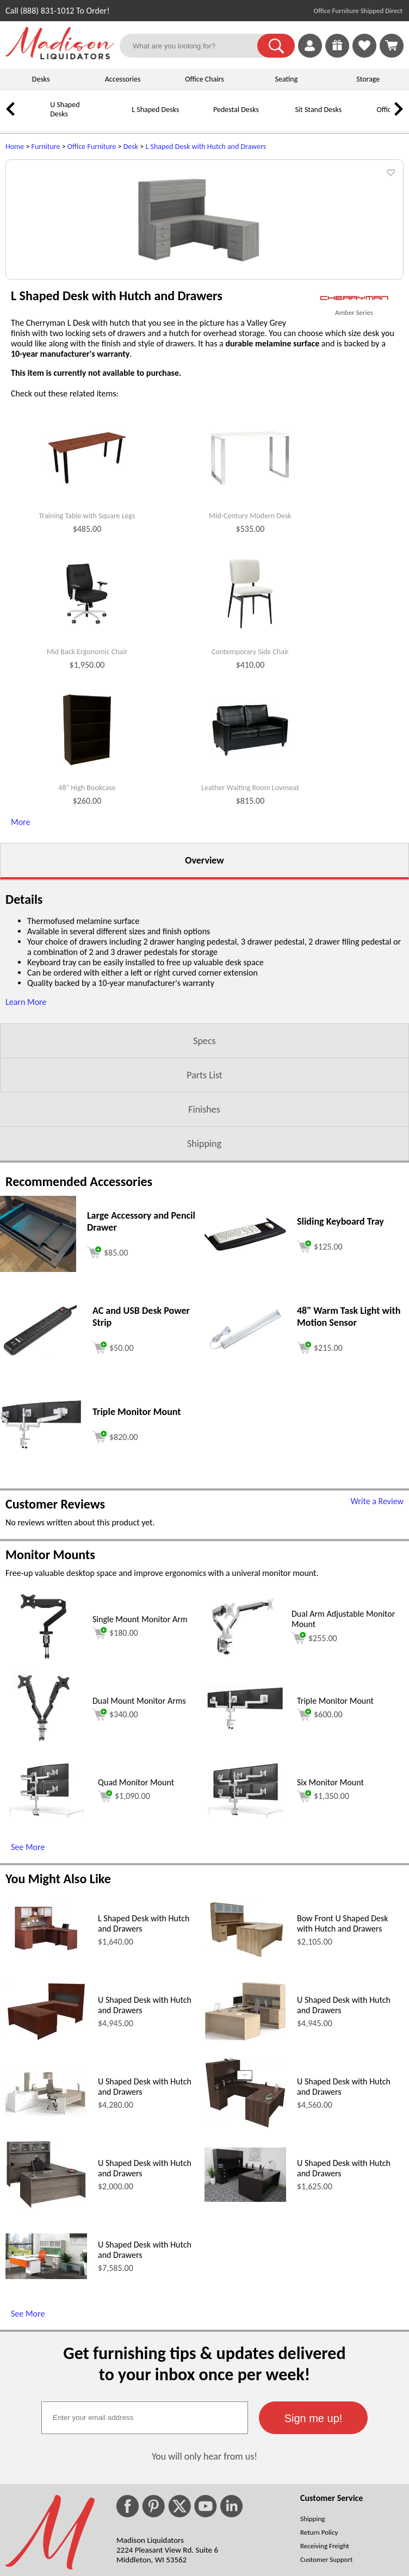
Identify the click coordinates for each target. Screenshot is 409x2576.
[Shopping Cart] (392, 46)
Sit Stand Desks (318, 109)
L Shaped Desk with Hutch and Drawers (205, 146)
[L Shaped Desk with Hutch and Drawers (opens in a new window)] (46, 2093)
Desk (130, 146)
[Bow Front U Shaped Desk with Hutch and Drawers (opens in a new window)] (245, 2094)
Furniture (46, 146)
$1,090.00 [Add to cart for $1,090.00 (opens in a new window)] (124, 1933)
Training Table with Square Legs (87, 652)
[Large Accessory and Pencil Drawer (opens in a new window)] (38, 1405)
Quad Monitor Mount (136, 1919)
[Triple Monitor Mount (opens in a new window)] (41, 1583)
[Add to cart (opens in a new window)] (107, 1387)
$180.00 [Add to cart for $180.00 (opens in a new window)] (115, 1770)
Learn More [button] (25, 1138)
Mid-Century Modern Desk (250, 652)
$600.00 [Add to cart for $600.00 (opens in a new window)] (320, 1851)
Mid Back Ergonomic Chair (87, 788)
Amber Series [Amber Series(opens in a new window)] (354, 449)
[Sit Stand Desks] (280, 117)
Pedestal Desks (236, 109)
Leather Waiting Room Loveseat (250, 924)
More (20, 958)
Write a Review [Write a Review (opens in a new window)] (377, 1637)
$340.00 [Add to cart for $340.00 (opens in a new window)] (115, 1851)
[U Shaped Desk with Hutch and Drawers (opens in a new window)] (46, 2175)
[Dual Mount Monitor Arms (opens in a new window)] (44, 1879)
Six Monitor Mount (330, 1919)
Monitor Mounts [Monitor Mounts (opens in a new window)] (50, 1691)
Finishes (204, 1246)
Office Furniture (91, 146)
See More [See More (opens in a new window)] (28, 1983)
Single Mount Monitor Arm (140, 1756)
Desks (41, 79)
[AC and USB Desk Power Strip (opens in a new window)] (41, 1490)
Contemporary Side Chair (250, 788)
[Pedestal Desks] (198, 117)
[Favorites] (364, 54)
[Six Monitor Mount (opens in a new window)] (245, 1951)
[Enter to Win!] (337, 54)
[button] (276, 46)
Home (14, 146)
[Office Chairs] (362, 117)
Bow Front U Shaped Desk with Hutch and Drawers (342, 2060)
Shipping (204, 1280)
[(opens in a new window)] (354, 434)
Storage (368, 79)
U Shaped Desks (64, 109)
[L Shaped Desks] (117, 117)
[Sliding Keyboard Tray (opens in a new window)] (245, 1384)
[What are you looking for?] (195, 46)
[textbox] (144, 2554)
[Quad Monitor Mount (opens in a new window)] (46, 1951)
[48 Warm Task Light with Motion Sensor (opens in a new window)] (245, 1488)
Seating (286, 79)
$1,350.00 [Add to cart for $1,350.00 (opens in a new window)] (323, 1933)
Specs (204, 1177)
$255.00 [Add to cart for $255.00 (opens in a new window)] (314, 1774)
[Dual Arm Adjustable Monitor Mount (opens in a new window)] (243, 1798)
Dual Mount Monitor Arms (139, 1837)
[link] (392, 46)
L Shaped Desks (155, 109)
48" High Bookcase (86, 924)
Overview (204, 997)
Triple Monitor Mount (335, 1837)
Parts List (204, 1212)
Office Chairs (204, 79)
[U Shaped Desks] (35, 117)
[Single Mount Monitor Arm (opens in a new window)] (43, 1798)
